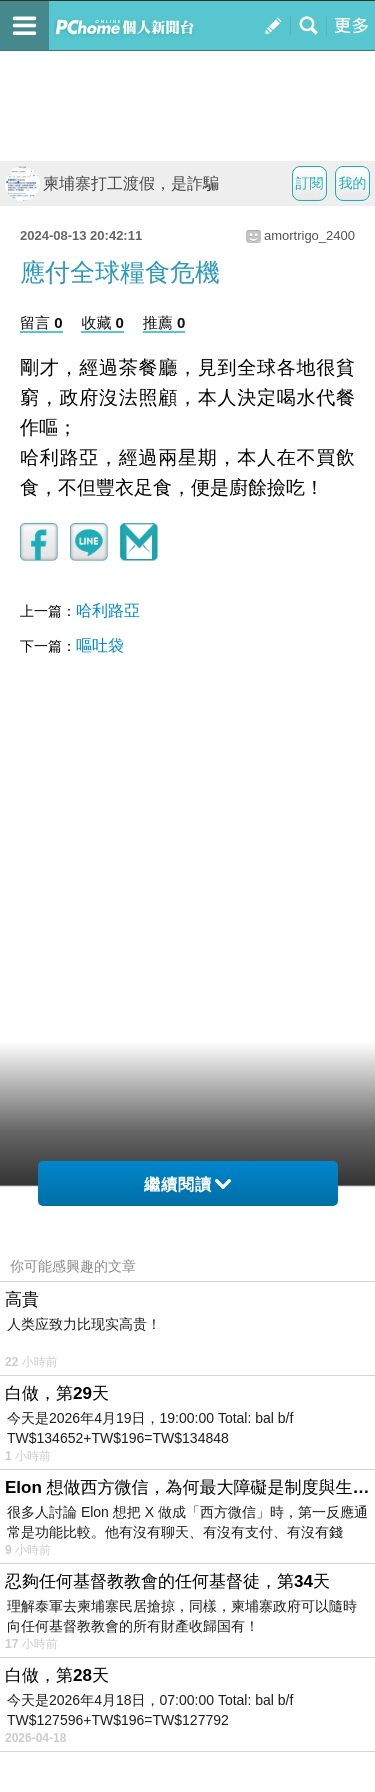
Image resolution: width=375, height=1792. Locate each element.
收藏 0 (102, 322)
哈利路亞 (108, 610)
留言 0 (41, 322)
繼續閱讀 (187, 1184)
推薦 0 (164, 322)
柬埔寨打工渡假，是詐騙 (112, 183)
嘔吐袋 (100, 645)
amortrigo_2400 (309, 235)
